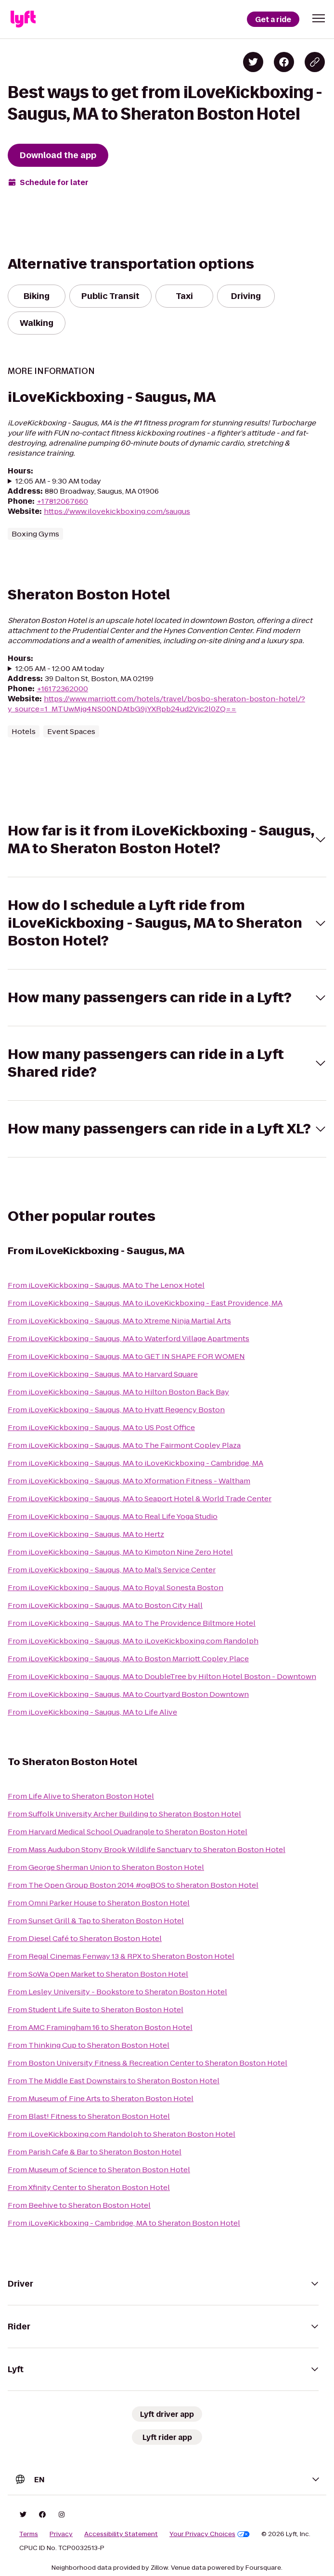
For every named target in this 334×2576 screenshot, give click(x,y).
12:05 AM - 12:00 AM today (59, 668)
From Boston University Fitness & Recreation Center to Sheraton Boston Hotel (147, 2063)
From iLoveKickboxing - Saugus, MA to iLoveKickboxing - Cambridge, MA (135, 1463)
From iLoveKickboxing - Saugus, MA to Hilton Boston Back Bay (118, 1392)
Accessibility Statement (121, 2534)
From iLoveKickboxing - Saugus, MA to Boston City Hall (105, 1605)
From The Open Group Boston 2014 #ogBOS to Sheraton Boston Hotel (133, 1885)
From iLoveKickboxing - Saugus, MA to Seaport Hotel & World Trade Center (139, 1498)
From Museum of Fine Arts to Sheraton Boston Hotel (100, 2098)
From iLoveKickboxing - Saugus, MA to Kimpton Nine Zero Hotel (120, 1552)
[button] (318, 18)
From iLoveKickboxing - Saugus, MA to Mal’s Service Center (112, 1570)
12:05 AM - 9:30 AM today (58, 481)
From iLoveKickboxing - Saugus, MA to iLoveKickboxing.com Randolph (133, 1641)
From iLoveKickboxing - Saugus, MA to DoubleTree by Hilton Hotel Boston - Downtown (162, 1676)
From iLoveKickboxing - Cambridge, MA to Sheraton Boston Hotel (124, 2223)
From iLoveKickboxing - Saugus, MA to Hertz (86, 1534)
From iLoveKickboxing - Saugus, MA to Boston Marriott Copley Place (128, 1659)
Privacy (61, 2534)
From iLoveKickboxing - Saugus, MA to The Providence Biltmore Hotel (132, 1623)
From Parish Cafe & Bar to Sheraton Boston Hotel (94, 2152)
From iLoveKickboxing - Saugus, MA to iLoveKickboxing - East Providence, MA (145, 1303)
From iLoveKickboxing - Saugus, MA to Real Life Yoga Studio (113, 1516)
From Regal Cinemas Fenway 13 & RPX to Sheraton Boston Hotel (121, 1956)
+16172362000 (62, 689)
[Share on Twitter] (253, 62)
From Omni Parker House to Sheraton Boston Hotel (99, 1903)
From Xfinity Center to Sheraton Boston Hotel (89, 2187)
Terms (28, 2534)
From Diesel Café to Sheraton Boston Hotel (85, 1938)
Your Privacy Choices (209, 2534)
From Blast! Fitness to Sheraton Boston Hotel (89, 2116)
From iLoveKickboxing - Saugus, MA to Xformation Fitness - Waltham (129, 1481)
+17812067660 (62, 501)
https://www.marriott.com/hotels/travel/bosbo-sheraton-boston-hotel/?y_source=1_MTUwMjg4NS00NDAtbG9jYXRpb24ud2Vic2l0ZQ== (156, 704)
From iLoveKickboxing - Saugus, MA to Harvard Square (103, 1374)
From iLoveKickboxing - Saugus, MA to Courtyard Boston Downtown (128, 1694)
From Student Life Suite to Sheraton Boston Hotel (95, 2009)
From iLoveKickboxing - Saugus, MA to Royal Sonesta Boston (115, 1587)
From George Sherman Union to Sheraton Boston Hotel (106, 1867)
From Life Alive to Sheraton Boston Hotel (81, 1796)
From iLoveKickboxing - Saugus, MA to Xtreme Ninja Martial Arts (119, 1321)
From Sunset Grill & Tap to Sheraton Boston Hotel (96, 1921)
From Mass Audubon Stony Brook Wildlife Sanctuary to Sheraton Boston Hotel (146, 1849)
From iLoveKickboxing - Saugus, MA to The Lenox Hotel (106, 1285)
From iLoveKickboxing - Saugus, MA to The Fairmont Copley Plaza (124, 1445)
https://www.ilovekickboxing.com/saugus (117, 511)
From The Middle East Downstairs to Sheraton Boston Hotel (113, 2081)
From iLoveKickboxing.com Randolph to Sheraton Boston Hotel (121, 2134)
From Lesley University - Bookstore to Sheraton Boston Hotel (117, 1992)
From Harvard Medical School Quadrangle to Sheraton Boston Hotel (127, 1832)
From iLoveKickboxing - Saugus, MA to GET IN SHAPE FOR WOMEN (126, 1356)
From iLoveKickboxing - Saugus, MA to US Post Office (101, 1427)
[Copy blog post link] (314, 62)
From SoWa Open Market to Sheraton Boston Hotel (98, 1974)
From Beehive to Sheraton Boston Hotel (79, 2205)
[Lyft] (23, 19)
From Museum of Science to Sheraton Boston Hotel (99, 2170)
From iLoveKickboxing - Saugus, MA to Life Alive (92, 1712)
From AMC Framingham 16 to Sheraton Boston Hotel (100, 2027)
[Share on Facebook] (283, 62)
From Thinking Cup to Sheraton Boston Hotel (88, 2045)
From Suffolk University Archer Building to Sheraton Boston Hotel (124, 1814)
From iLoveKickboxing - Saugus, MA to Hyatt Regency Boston (116, 1410)
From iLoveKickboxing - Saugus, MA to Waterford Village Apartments (128, 1338)
